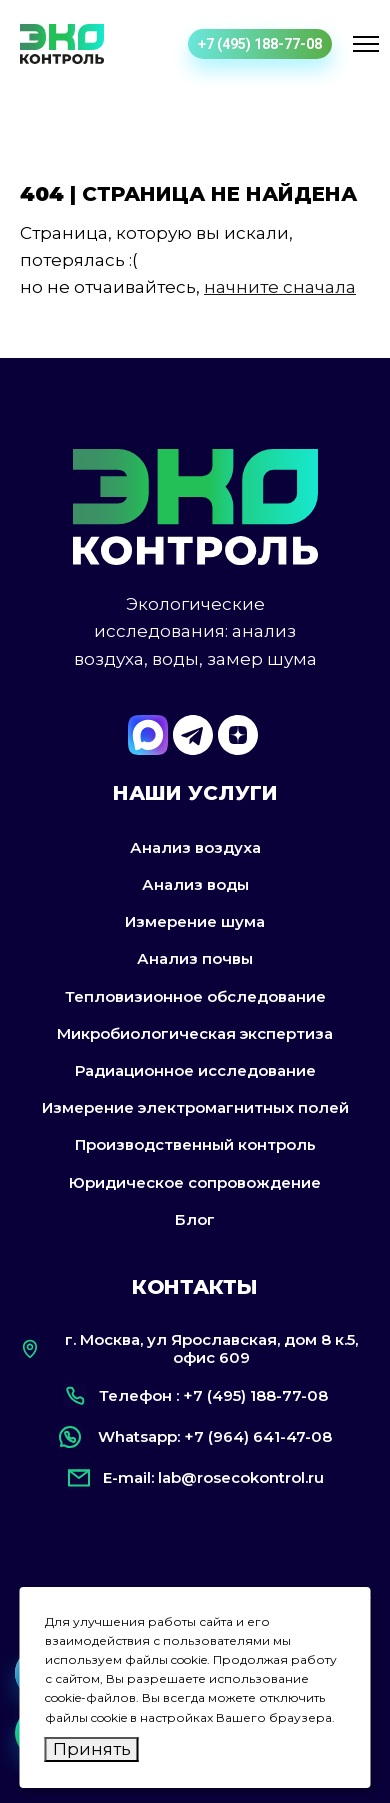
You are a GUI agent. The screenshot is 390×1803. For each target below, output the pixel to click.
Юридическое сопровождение (195, 1182)
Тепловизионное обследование (195, 996)
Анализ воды (195, 884)
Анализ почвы (195, 958)
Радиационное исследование (195, 1070)
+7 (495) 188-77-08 (260, 44)
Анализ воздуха (195, 847)
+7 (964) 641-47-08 (258, 1436)
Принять (92, 1749)
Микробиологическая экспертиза (195, 1033)
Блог (195, 1219)
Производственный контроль (195, 1144)
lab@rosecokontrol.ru (241, 1477)
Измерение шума (195, 921)
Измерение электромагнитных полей (195, 1107)
